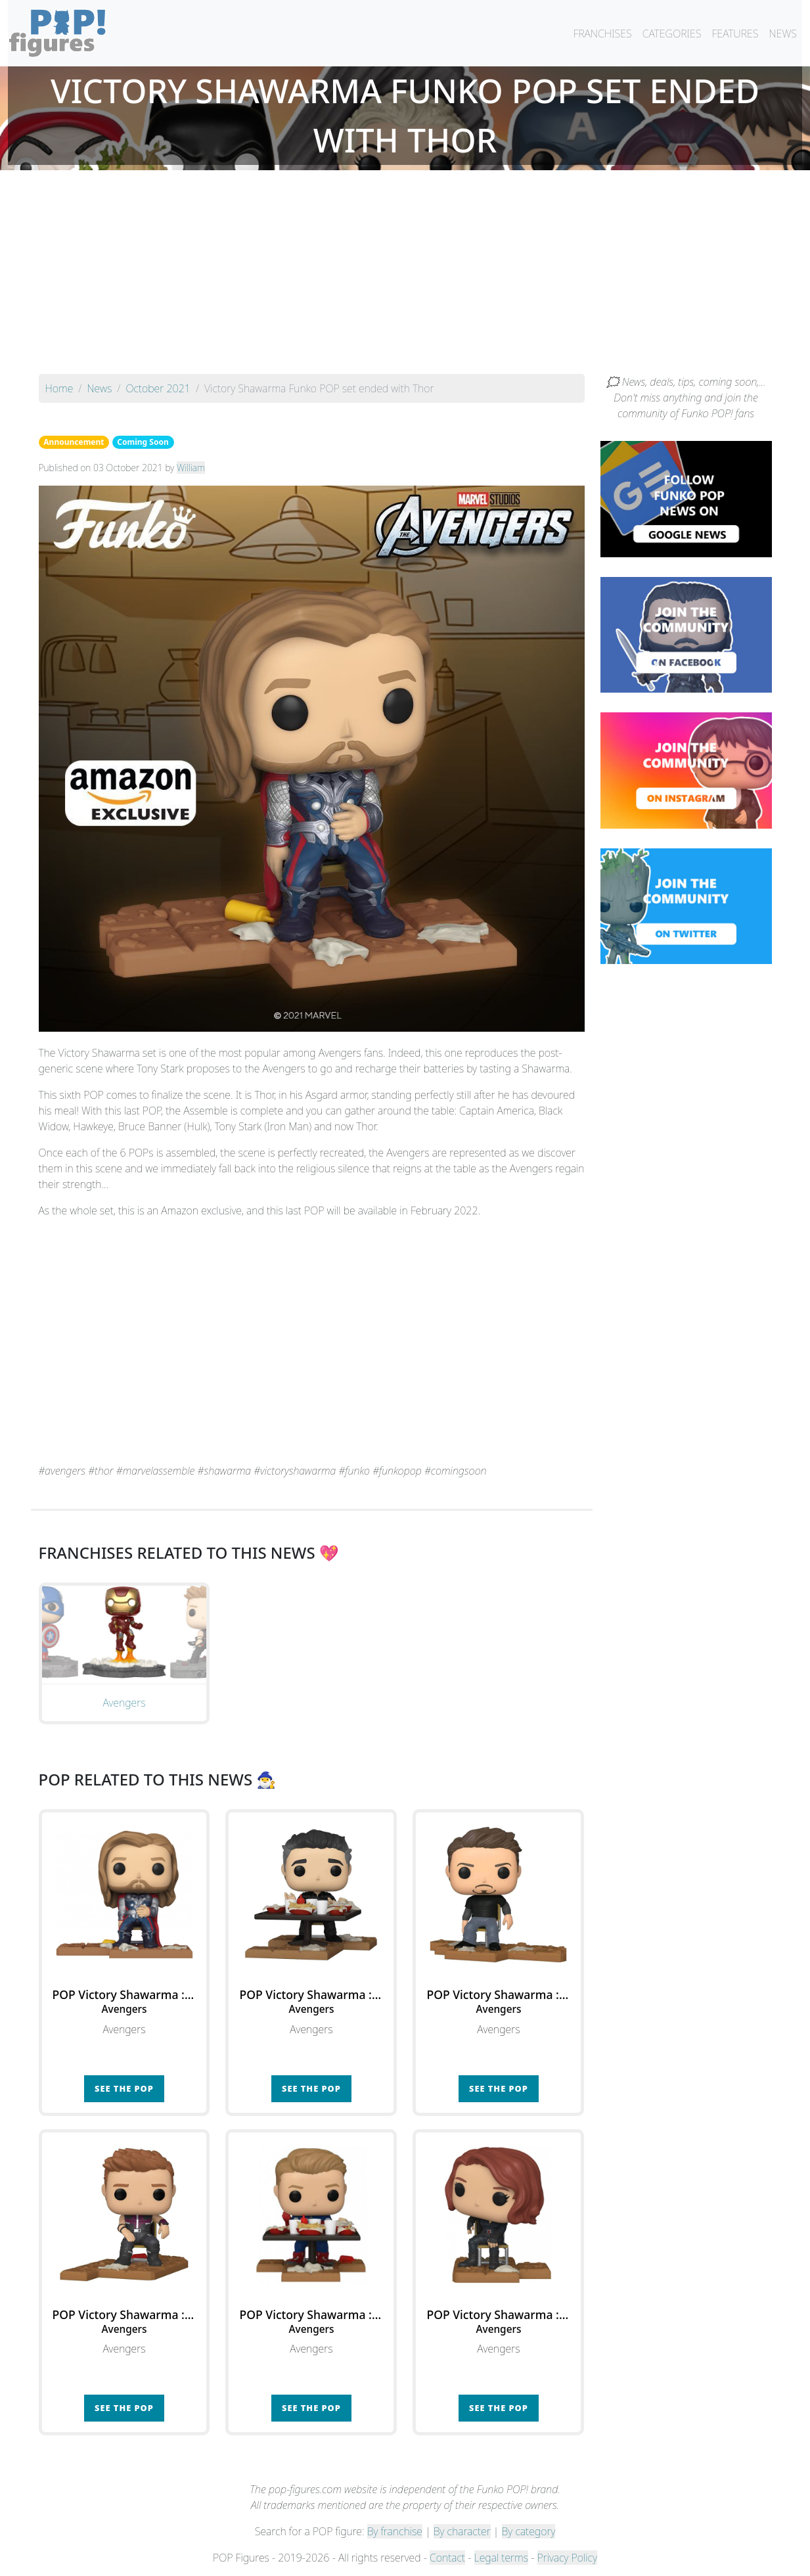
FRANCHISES (602, 33)
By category (529, 2531)
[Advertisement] (405, 275)
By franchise (394, 2531)
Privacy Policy (567, 2557)
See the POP (124, 2088)
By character (462, 2531)
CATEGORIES (672, 33)
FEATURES (734, 33)
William (191, 467)
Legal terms (501, 2557)
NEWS (783, 33)
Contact (447, 2557)
